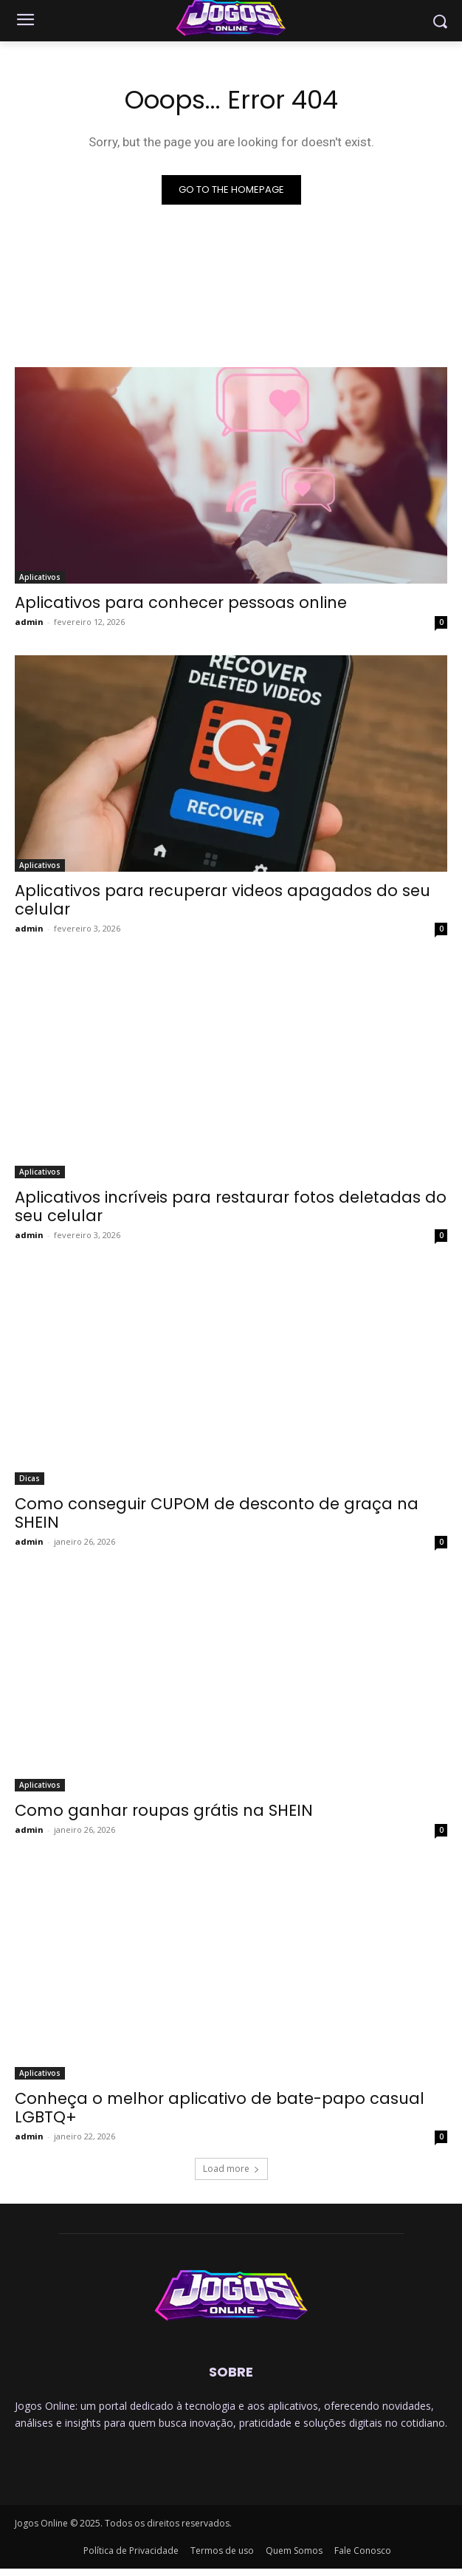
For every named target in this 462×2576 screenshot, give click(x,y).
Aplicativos (40, 577)
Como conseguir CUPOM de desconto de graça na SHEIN (216, 1513)
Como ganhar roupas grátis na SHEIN (164, 1810)
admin (29, 621)
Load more (231, 2168)
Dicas (29, 1478)
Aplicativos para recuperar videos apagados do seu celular (222, 900)
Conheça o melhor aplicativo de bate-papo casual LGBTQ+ (219, 2108)
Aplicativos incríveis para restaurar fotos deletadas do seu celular (231, 1206)
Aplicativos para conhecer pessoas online (181, 602)
